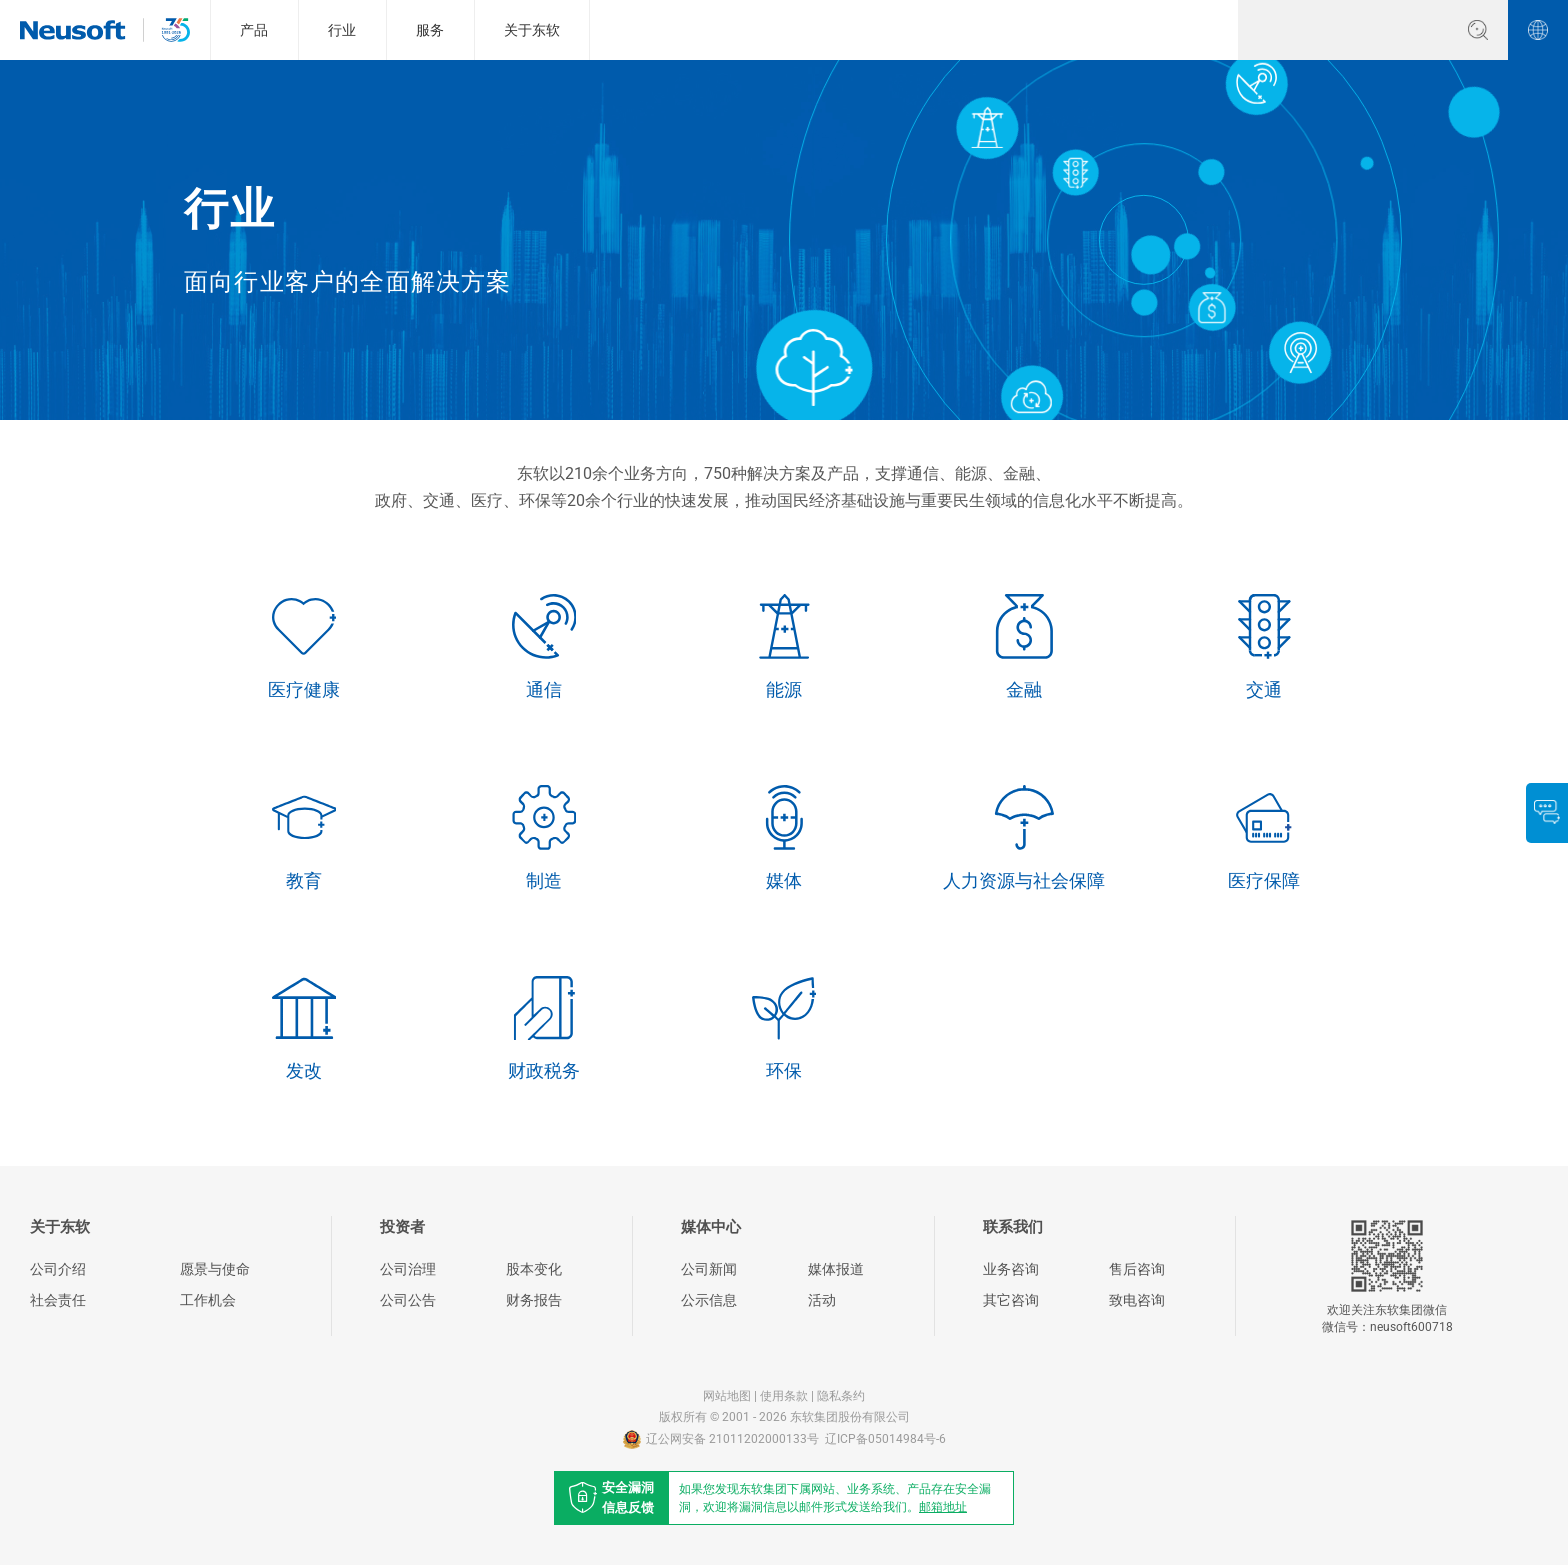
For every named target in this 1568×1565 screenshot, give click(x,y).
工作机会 (208, 1300)
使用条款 (784, 1396)
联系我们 (1013, 1227)
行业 (342, 30)
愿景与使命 (215, 1269)
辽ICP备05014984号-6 (885, 1439)
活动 (822, 1300)
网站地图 (727, 1396)
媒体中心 (711, 1227)
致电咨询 (1137, 1300)
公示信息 (709, 1300)
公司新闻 (709, 1269)
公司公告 (408, 1300)
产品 (254, 30)
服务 (430, 30)
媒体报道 (836, 1269)
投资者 (402, 1227)
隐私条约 (841, 1396)
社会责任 (58, 1300)
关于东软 (532, 30)
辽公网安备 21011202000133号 (721, 1439)
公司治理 (408, 1269)
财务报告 (534, 1300)
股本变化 (534, 1269)
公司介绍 (58, 1269)
